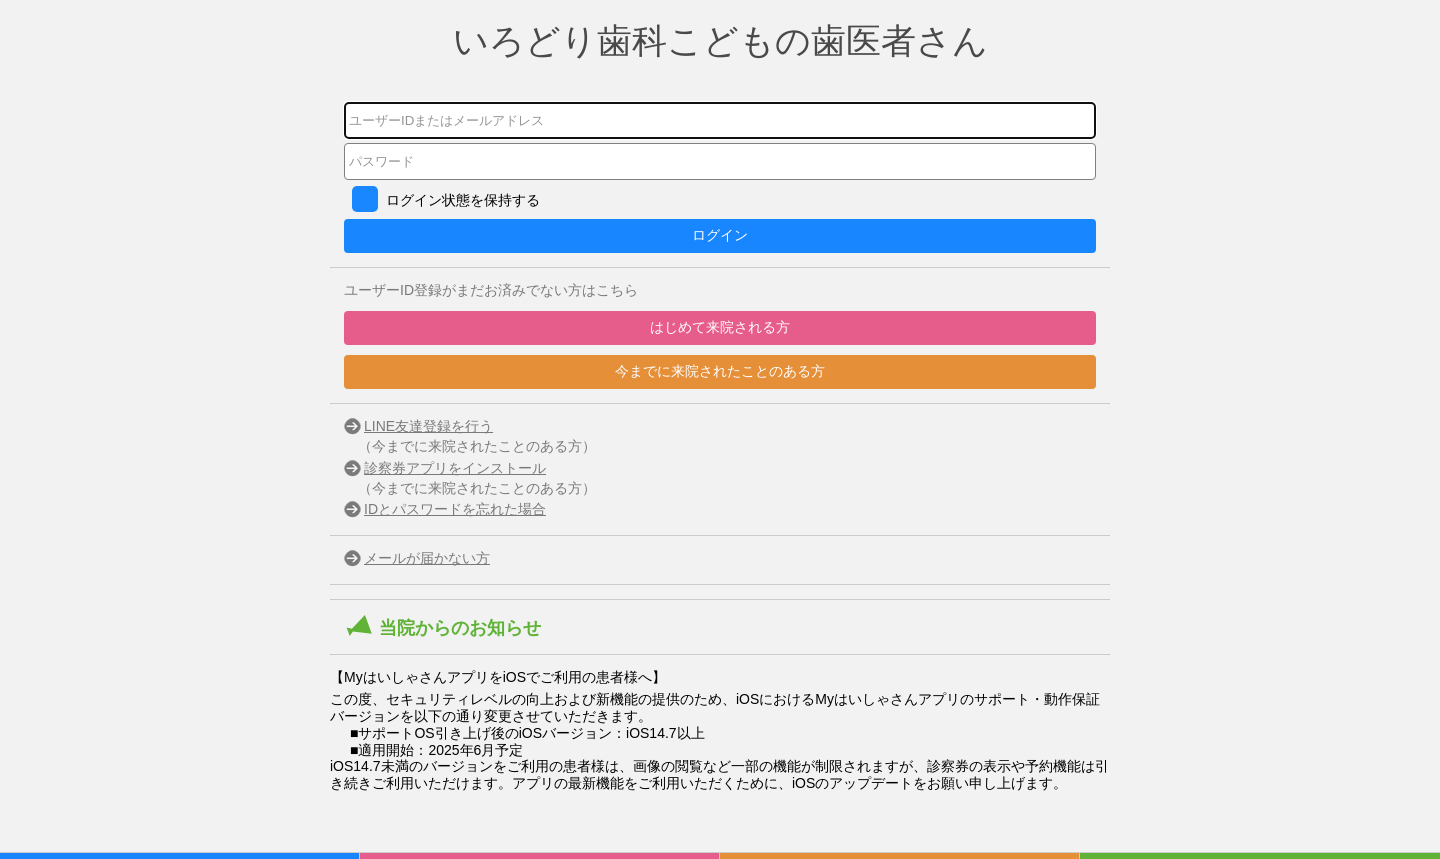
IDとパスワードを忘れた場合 (455, 509)
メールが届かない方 (427, 558)
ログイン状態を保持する (463, 200)
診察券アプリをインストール (455, 468)
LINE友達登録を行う (428, 426)
